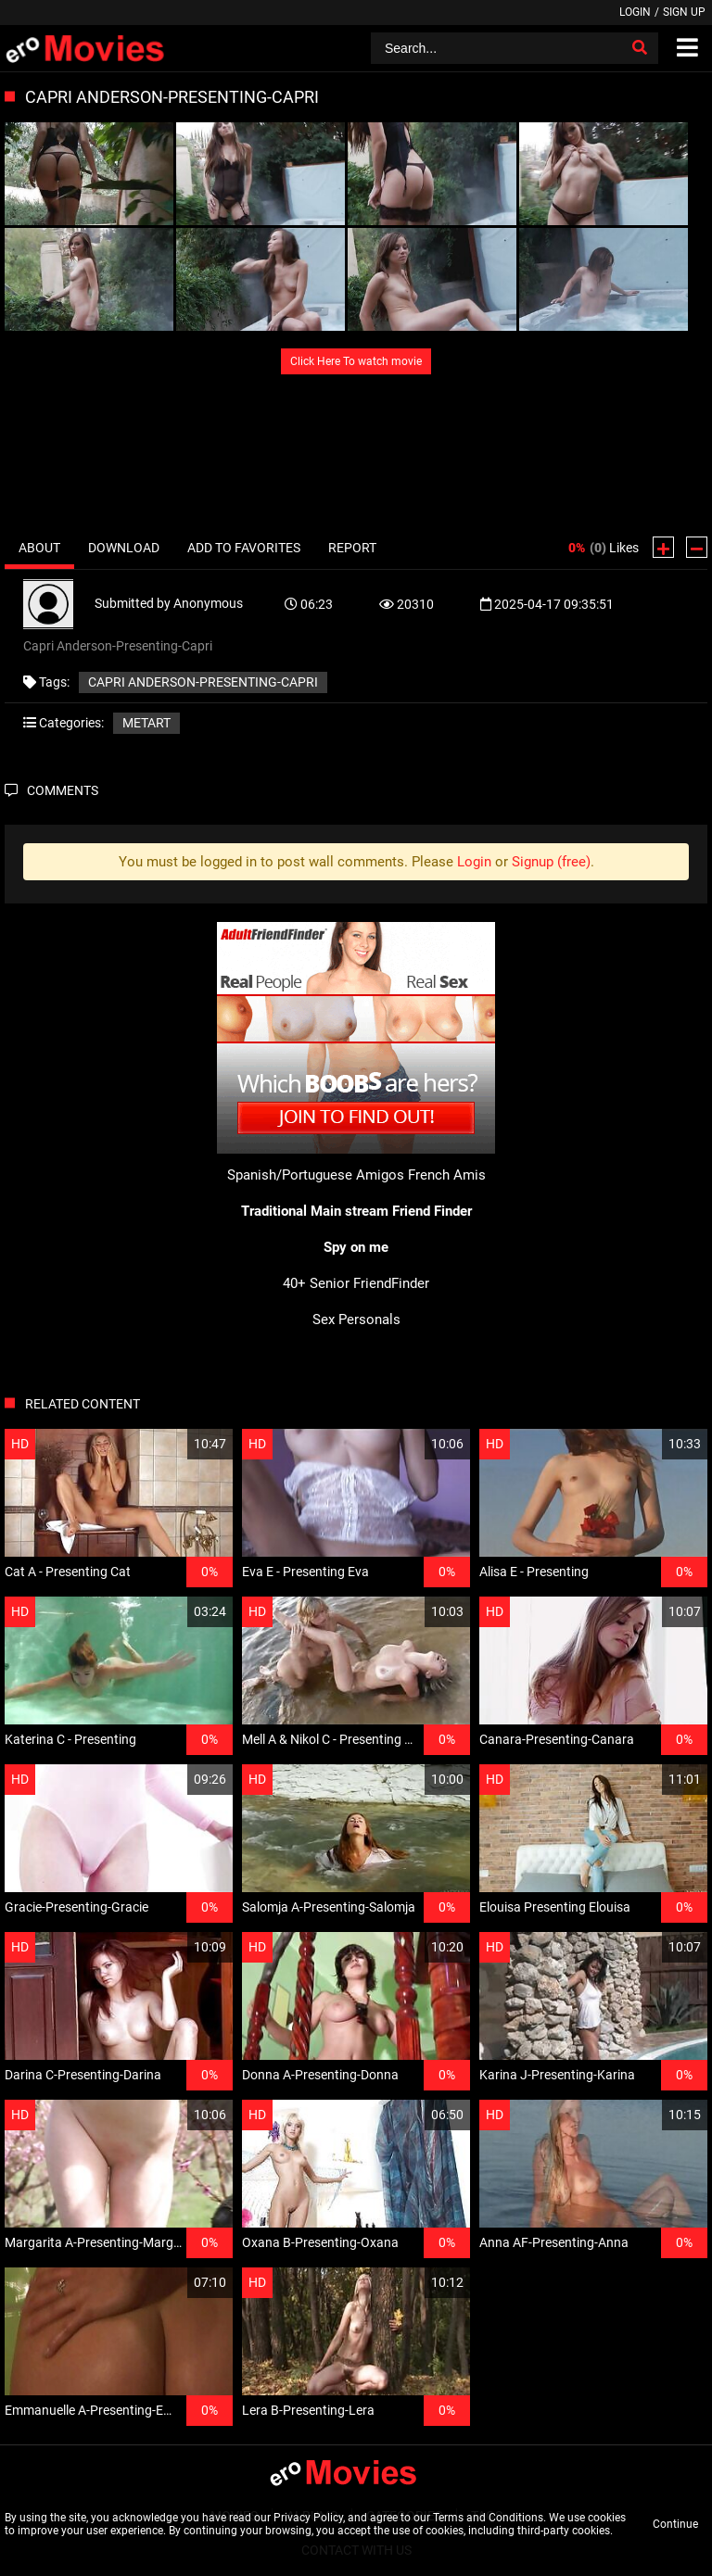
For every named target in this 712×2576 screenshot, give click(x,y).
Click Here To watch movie (356, 361)
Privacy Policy (308, 2517)
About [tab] (39, 547)
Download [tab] (123, 547)
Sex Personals (356, 1319)
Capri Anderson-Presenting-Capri (203, 682)
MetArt (146, 722)
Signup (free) (551, 861)
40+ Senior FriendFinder (356, 1283)
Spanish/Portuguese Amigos (315, 1175)
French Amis (447, 1175)
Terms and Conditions (488, 2517)
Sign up (684, 12)
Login (635, 12)
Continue (675, 2524)
